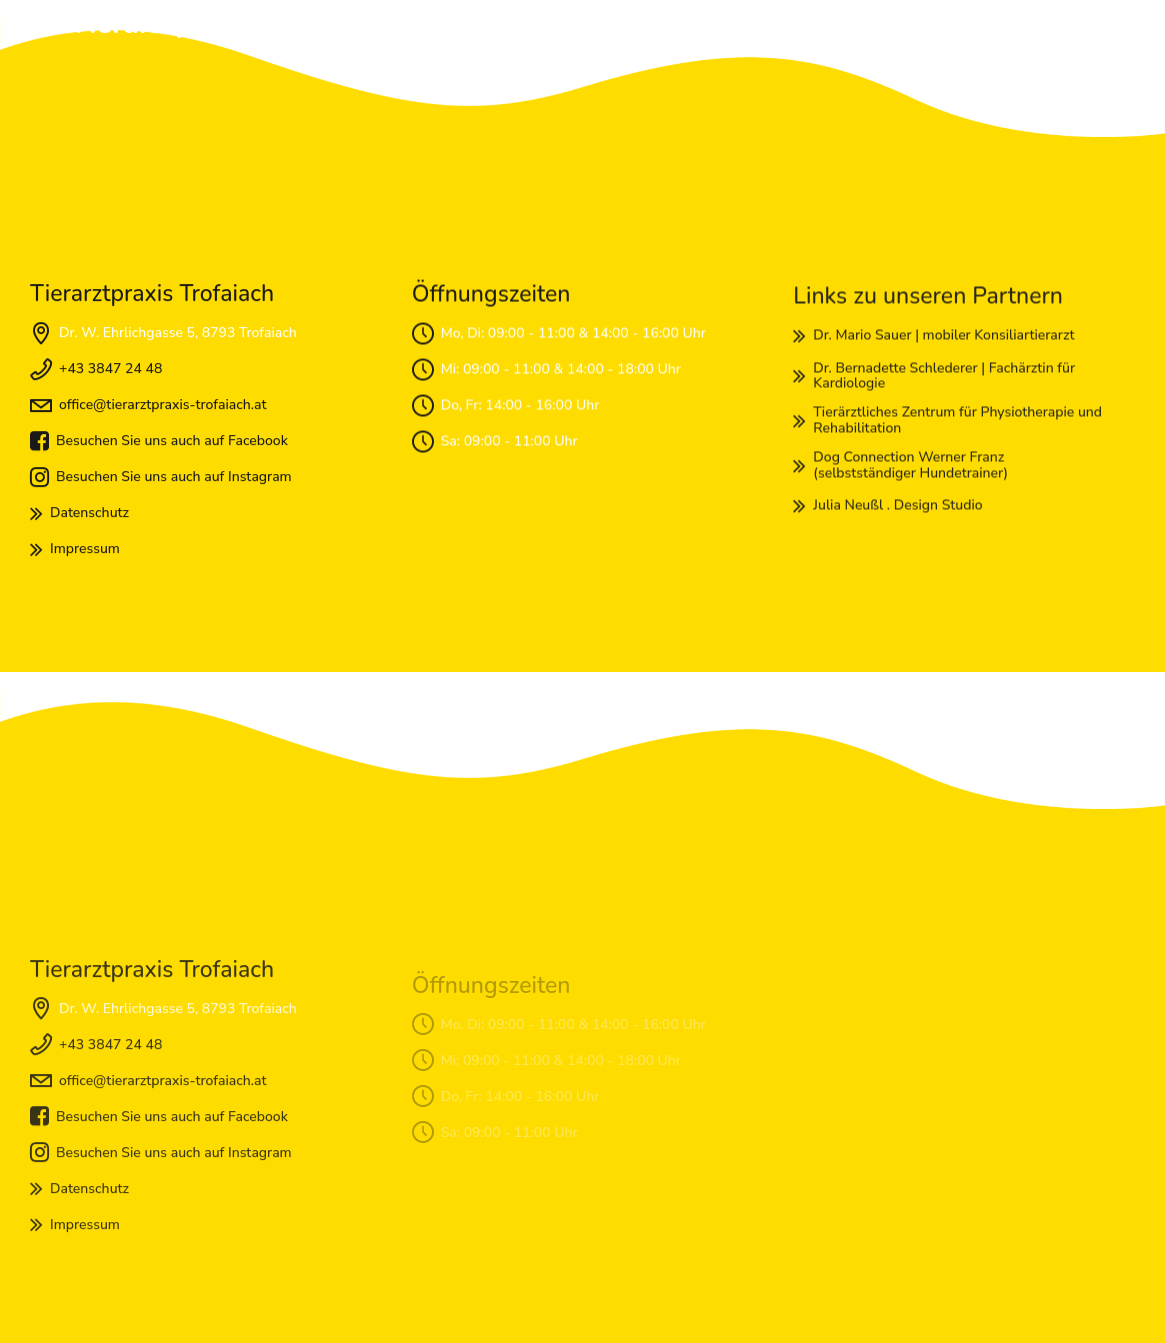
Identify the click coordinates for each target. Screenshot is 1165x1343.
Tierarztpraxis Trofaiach (228, 24)
